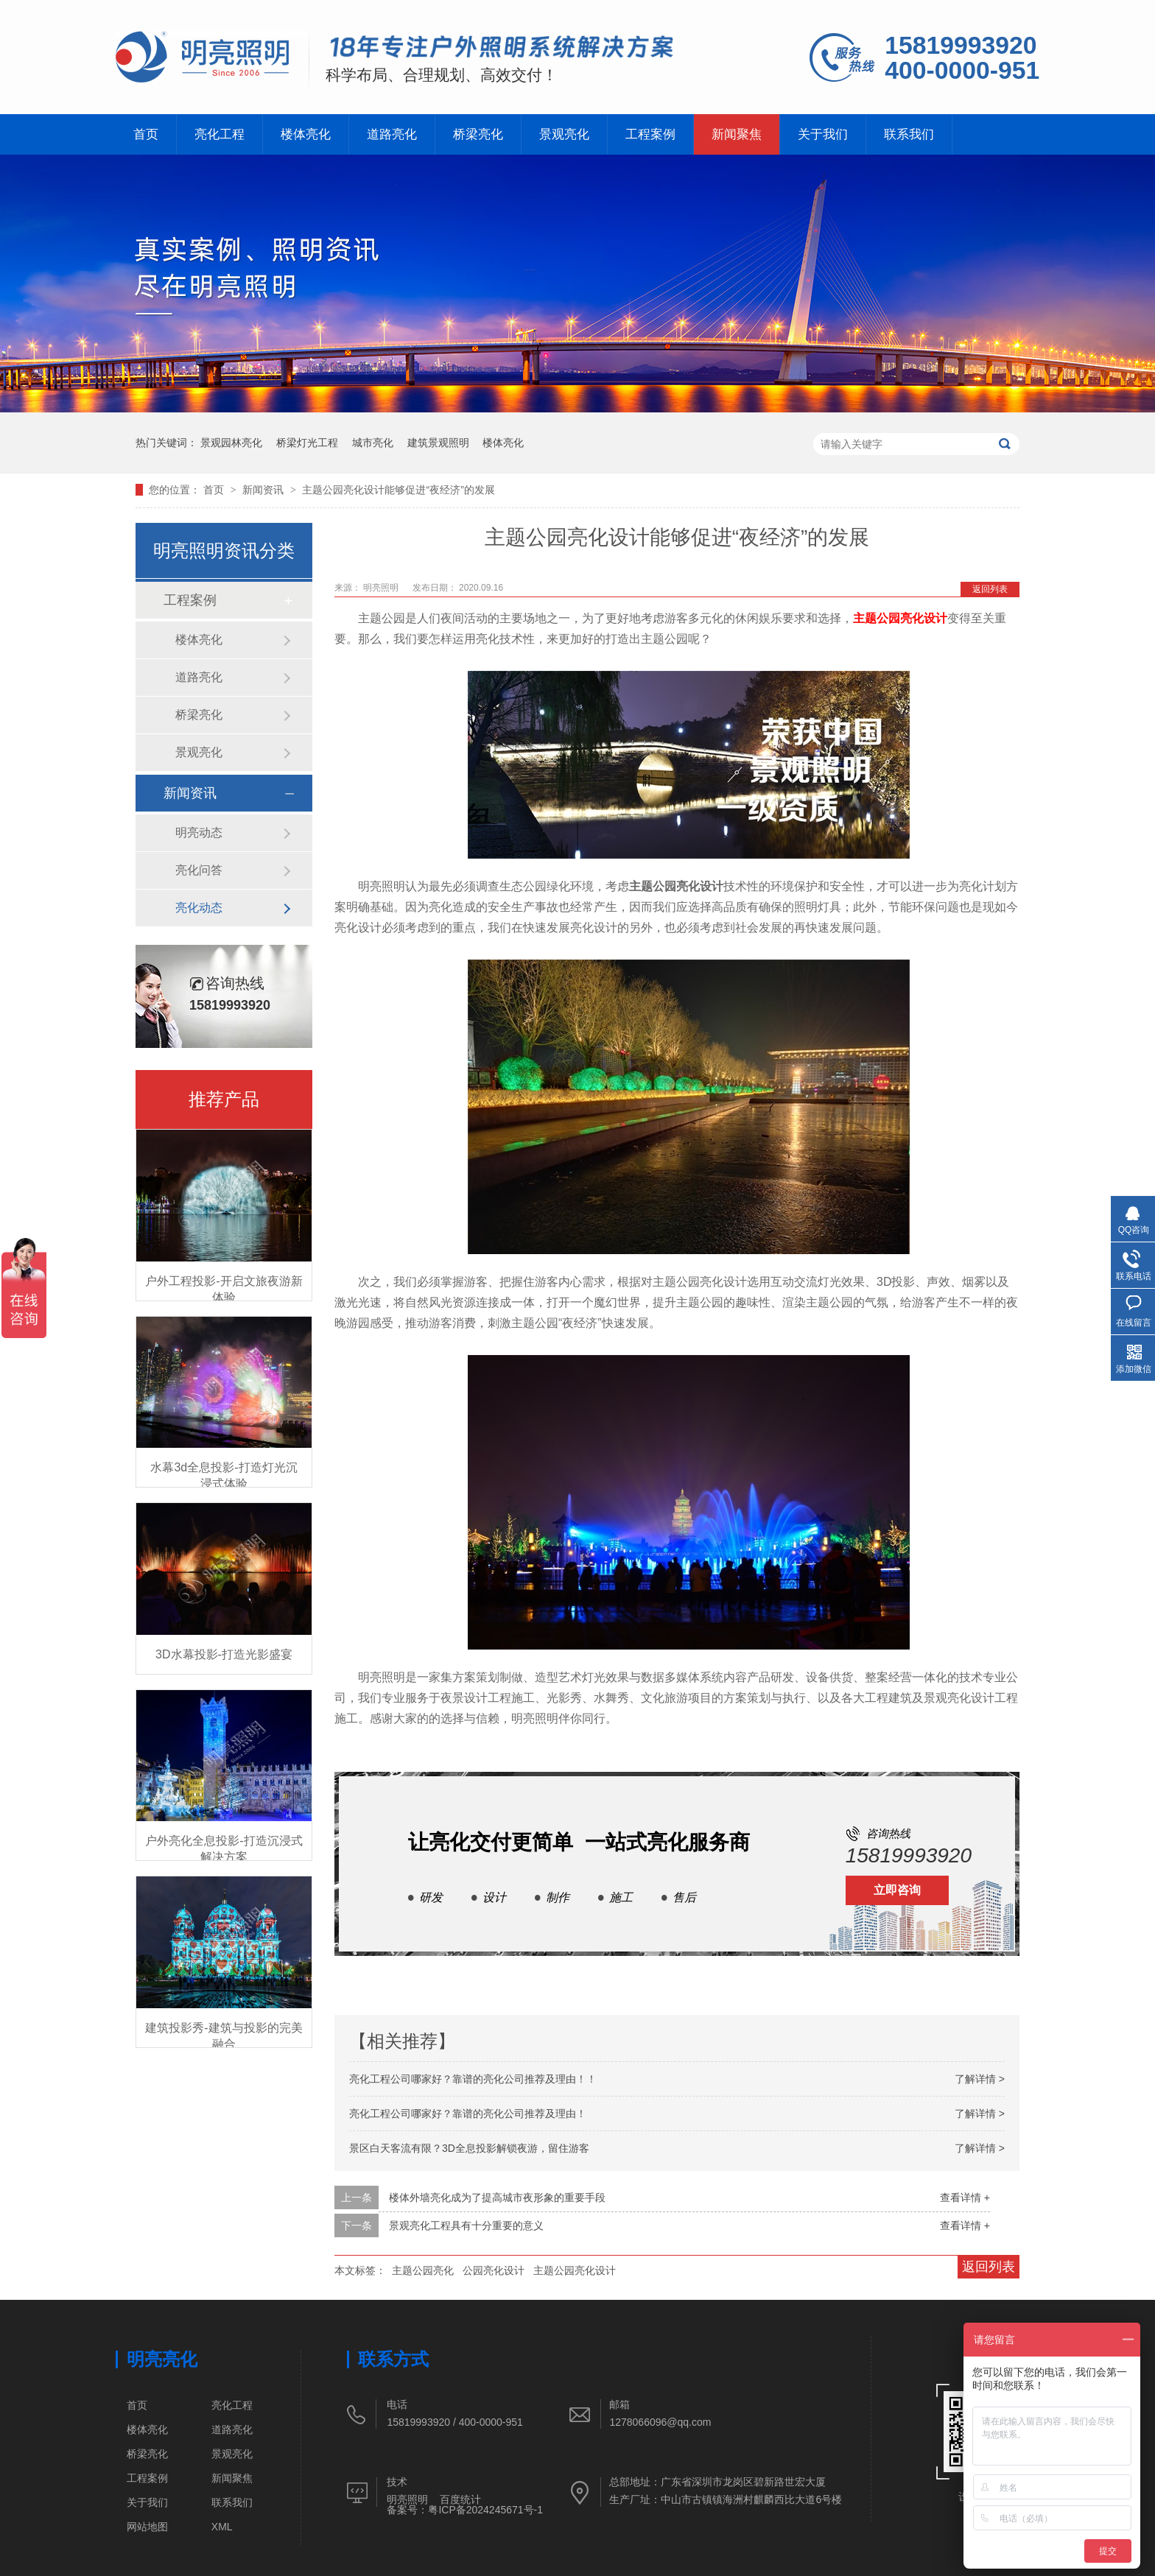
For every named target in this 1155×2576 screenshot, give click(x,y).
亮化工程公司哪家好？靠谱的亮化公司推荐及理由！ (467, 2113)
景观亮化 (587, 134)
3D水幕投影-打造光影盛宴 (223, 1654)
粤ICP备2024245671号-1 (485, 2510)
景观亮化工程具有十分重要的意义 (466, 2225)
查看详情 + (965, 2197)
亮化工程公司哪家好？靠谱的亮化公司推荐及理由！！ (473, 2079)
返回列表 (990, 589)
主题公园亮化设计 (900, 618)
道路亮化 (405, 134)
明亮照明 (382, 588)
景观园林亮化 (231, 442)
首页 (147, 134)
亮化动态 (198, 907)
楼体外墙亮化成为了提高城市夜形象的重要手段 (497, 2197)
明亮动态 (198, 832)
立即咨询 (897, 1890)
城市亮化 (372, 442)
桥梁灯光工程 (307, 442)
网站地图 (147, 2527)
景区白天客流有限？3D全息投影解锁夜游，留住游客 (469, 2148)
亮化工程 (224, 134)
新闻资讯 (264, 490)
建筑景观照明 (438, 442)
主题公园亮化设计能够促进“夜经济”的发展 (398, 490)
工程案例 (678, 134)
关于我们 (859, 134)
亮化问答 (198, 870)
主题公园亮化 (423, 2270)
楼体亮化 (315, 134)
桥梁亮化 (497, 134)
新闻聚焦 (769, 134)
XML (222, 2527)
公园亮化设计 (493, 2270)
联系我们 (950, 134)
